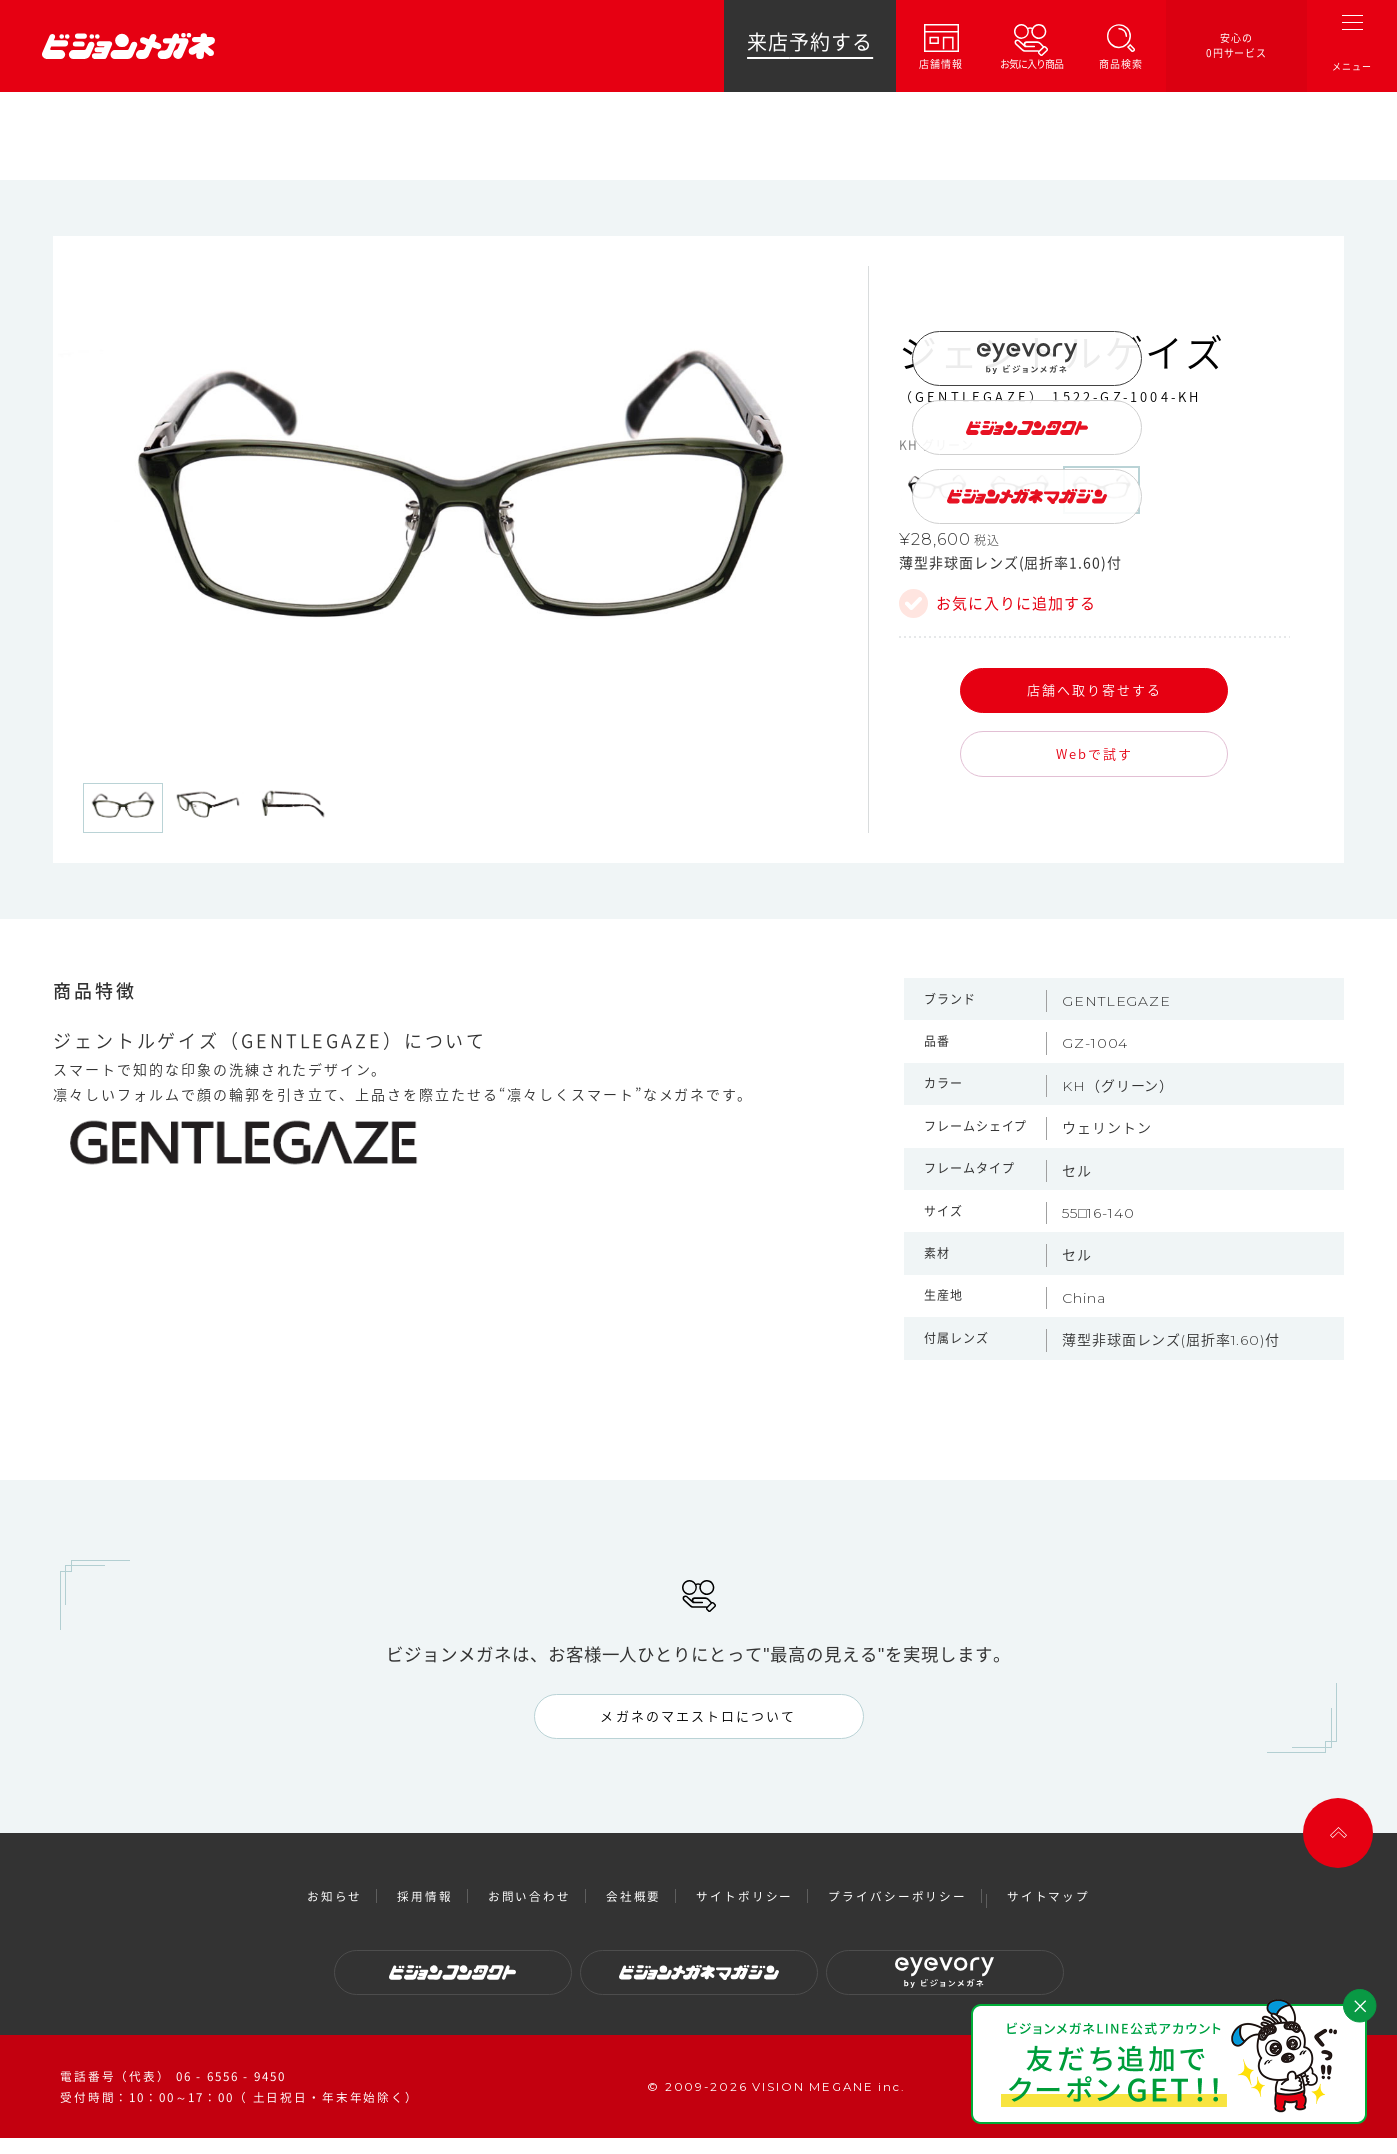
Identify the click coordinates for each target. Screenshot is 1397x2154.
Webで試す (1094, 753)
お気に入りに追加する (1016, 603)
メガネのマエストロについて (698, 1715)
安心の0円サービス (1237, 45)
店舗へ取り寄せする (1094, 689)
